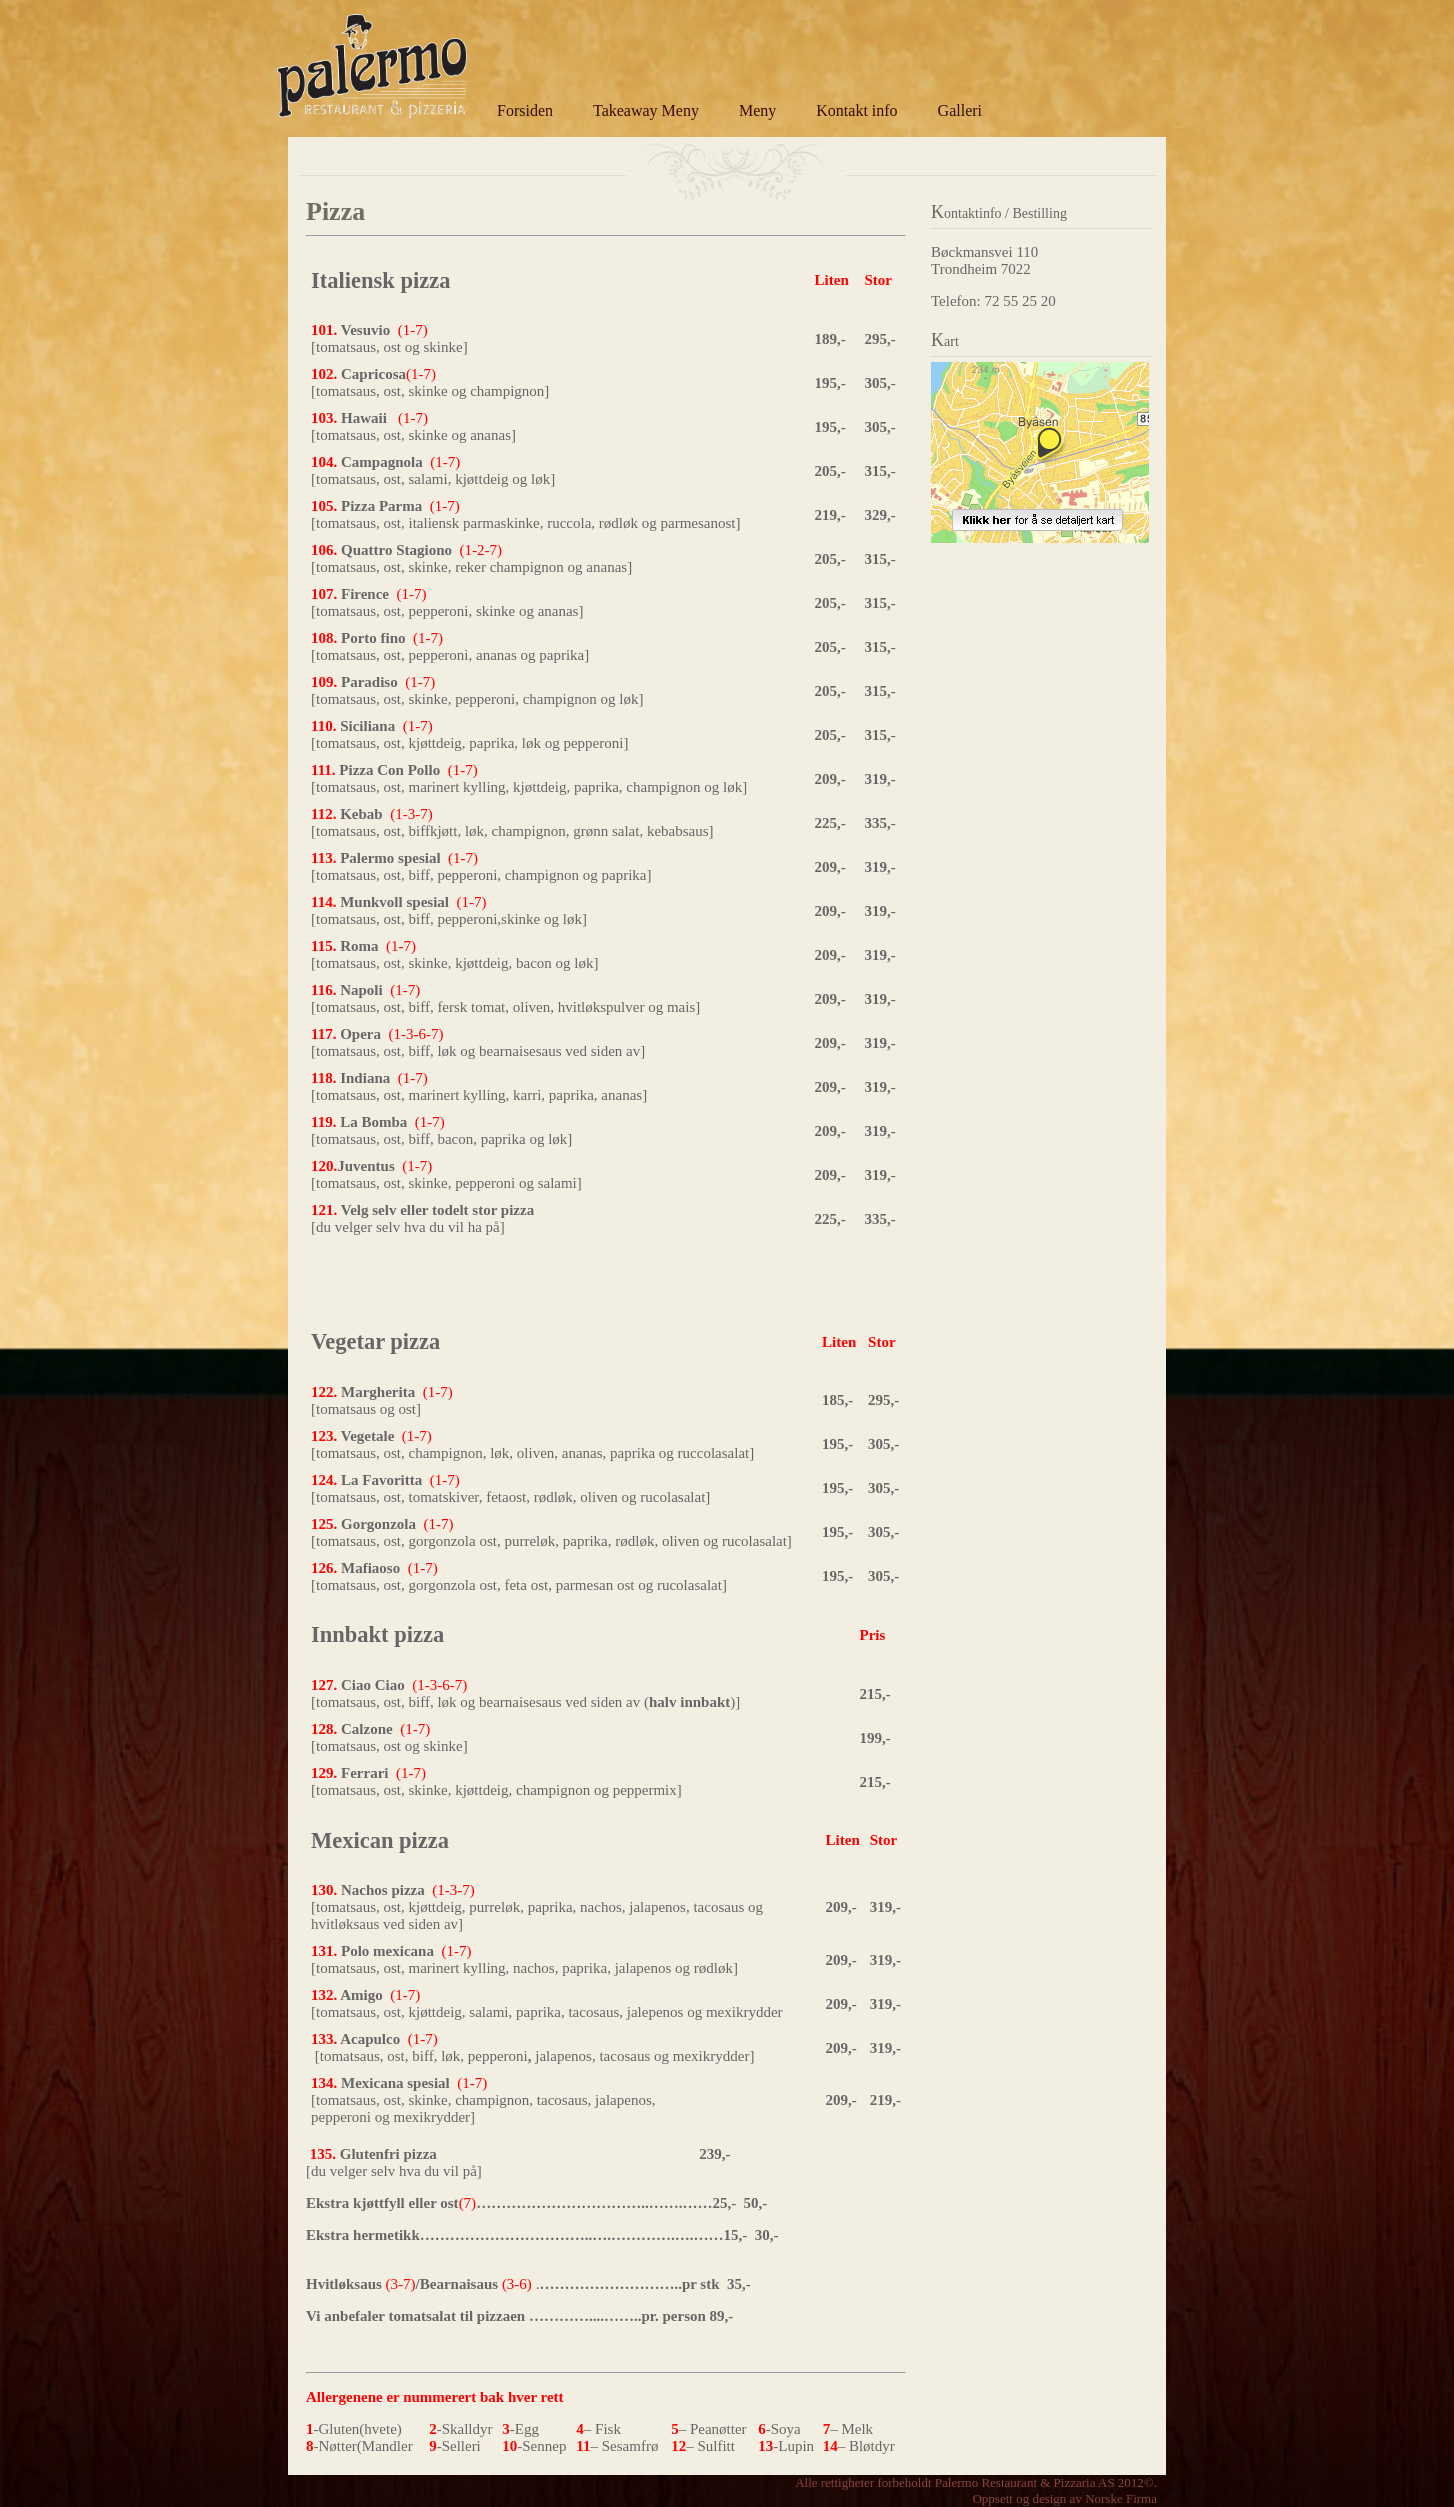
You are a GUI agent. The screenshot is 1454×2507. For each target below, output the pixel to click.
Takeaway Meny (646, 110)
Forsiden (525, 110)
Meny (757, 110)
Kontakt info (856, 110)
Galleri (960, 110)
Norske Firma (1121, 2498)
